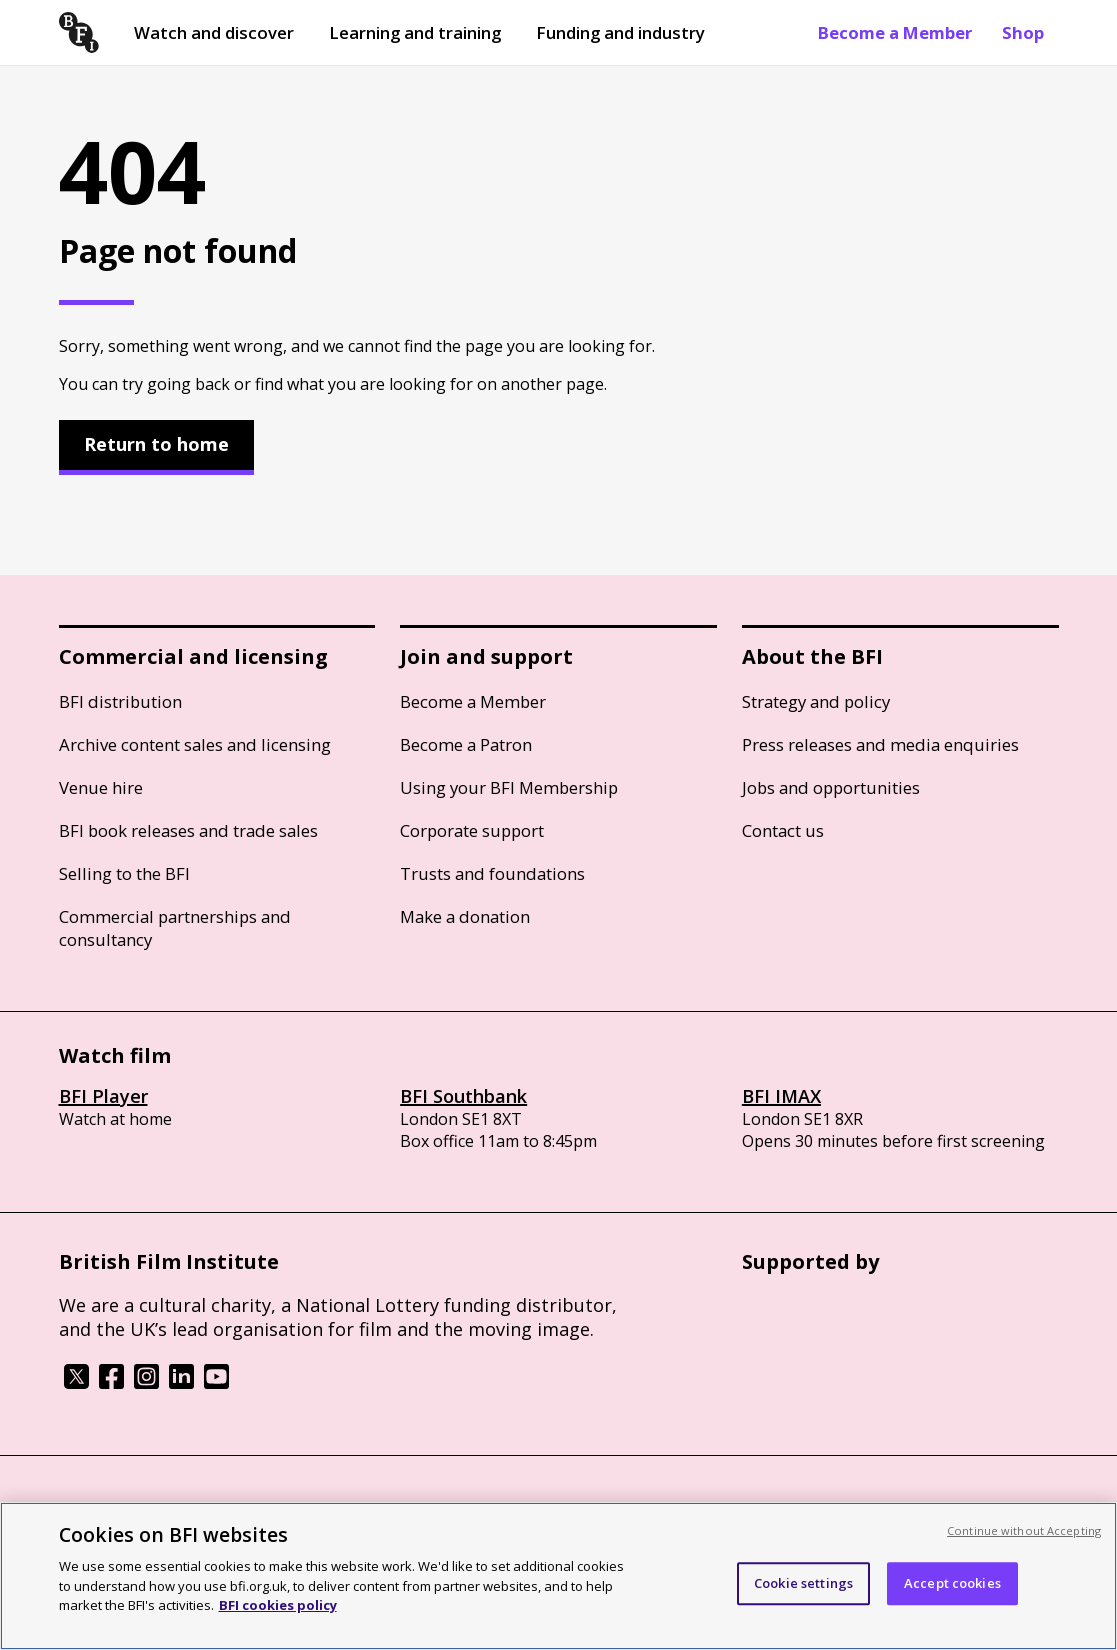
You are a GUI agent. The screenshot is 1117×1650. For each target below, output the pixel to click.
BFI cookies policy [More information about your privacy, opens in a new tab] (278, 1605)
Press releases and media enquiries (880, 744)
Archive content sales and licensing (195, 744)
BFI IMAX (781, 1096)
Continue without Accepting (1024, 1530)
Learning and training (415, 32)
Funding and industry (620, 32)
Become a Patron (466, 744)
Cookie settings (803, 1583)
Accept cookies (952, 1583)
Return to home (156, 444)
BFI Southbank (463, 1096)
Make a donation (465, 916)
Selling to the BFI (124, 873)
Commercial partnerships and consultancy (175, 928)
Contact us (783, 830)
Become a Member (895, 32)
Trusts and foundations (492, 873)
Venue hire (101, 787)
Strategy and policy (816, 701)
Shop (1023, 32)
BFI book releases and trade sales (188, 830)
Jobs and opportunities (831, 787)
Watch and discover (214, 32)
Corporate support (472, 830)
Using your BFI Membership (509, 787)
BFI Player (103, 1096)
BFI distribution (120, 701)
